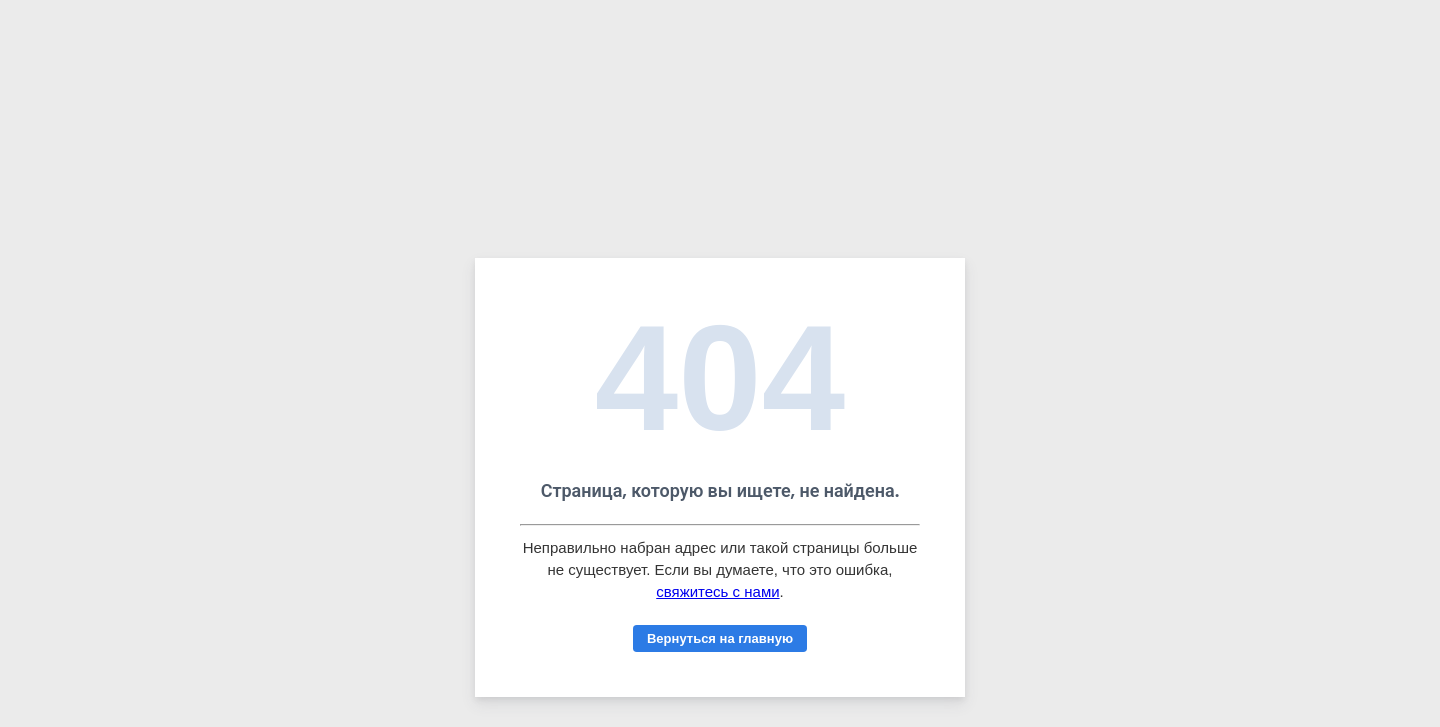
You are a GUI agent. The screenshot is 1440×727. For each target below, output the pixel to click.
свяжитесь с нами (717, 591)
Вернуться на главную (720, 638)
